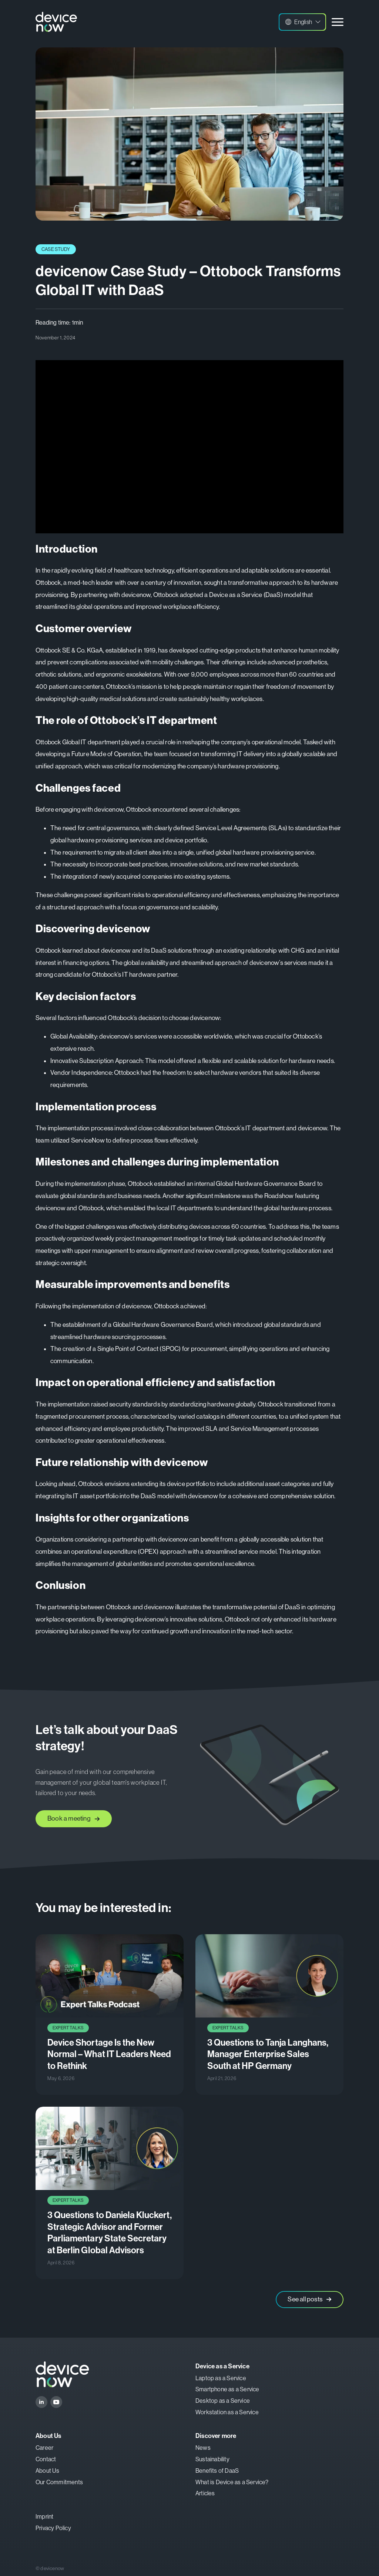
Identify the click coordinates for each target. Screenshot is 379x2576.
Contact (46, 2459)
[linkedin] (41, 2402)
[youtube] (56, 2402)
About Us (48, 2470)
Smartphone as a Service (227, 2389)
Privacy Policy (53, 2528)
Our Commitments (59, 2482)
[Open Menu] (337, 22)
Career (44, 2447)
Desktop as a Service (222, 2400)
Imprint (44, 2516)
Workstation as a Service (227, 2412)
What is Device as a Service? (232, 2482)
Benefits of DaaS (217, 2470)
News (203, 2447)
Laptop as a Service (220, 2378)
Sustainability (212, 2459)
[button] (302, 22)
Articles (205, 2493)
